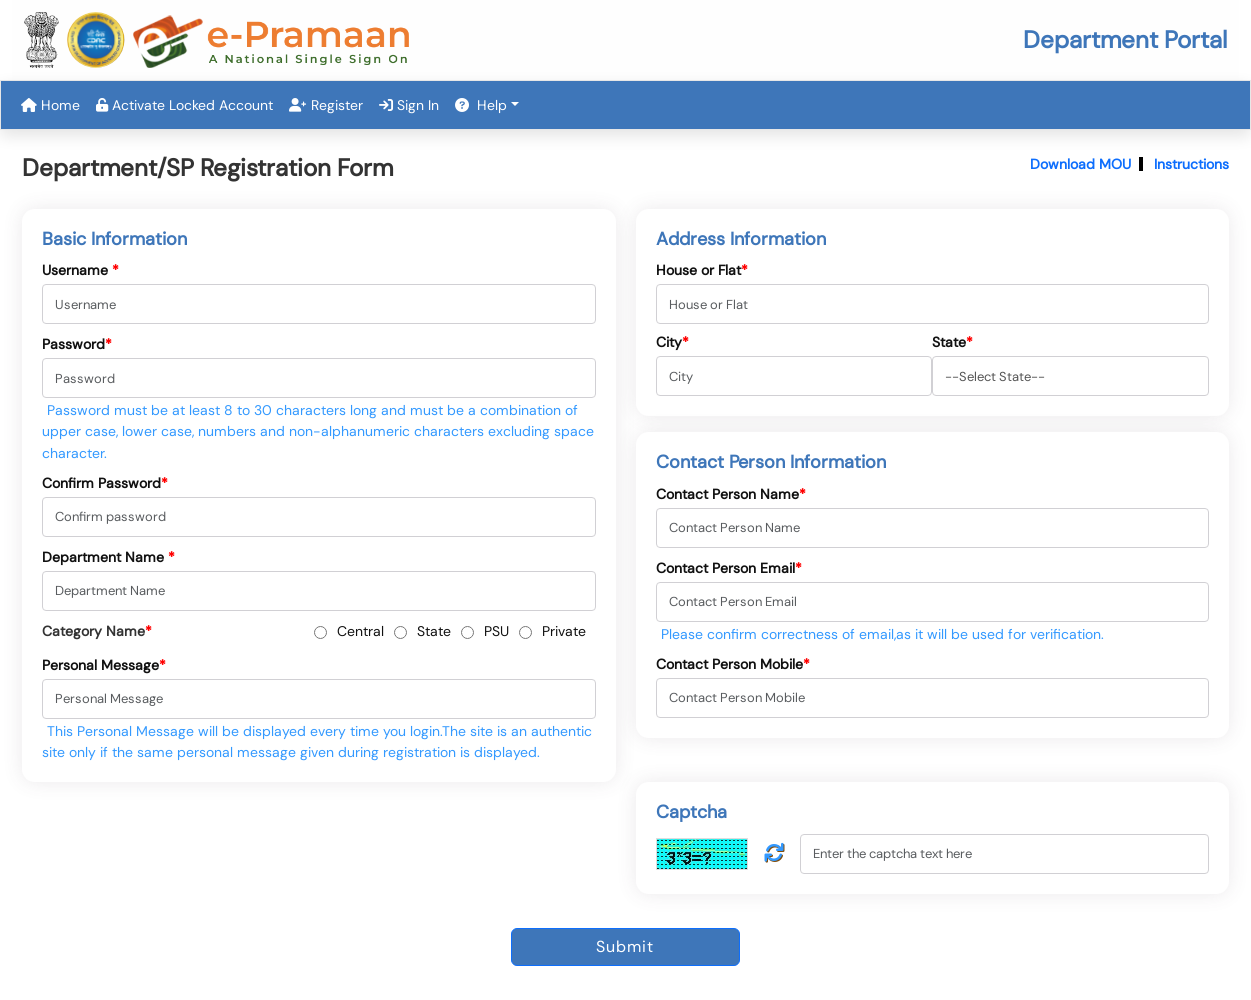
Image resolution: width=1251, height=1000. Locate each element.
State (434, 631)
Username (80, 270)
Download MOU (1080, 164)
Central (360, 631)
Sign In (409, 105)
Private (564, 631)
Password (77, 344)
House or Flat (702, 270)
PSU (496, 631)
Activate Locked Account (184, 105)
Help (481, 105)
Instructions (1191, 164)
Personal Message (104, 665)
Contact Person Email (729, 568)
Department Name (108, 557)
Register (326, 105)
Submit (625, 946)
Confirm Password (105, 483)
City (672, 342)
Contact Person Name (731, 494)
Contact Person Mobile (733, 664)
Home (50, 105)
